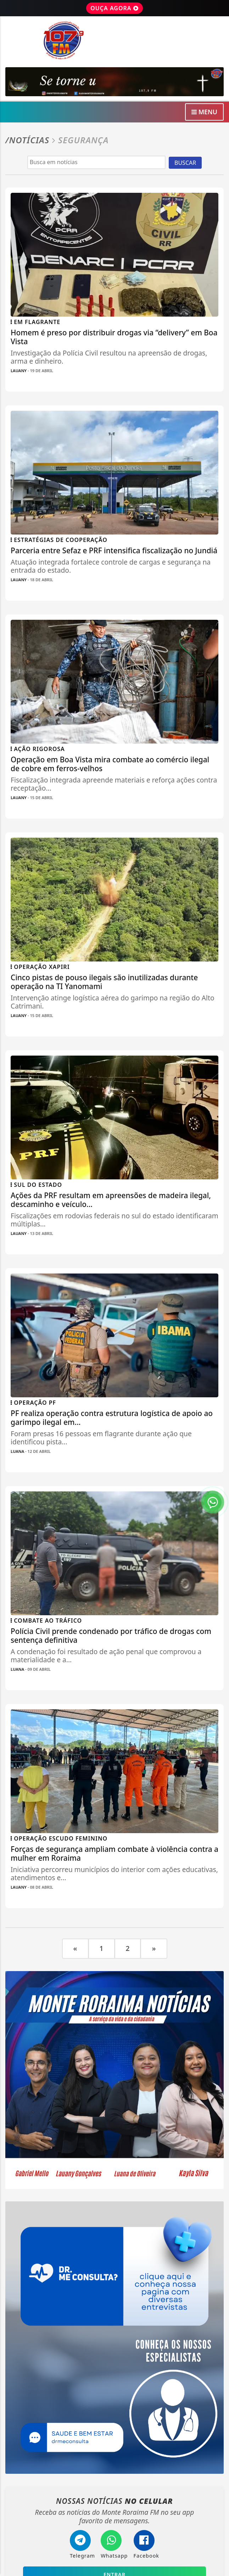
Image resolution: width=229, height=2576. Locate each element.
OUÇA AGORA (114, 8)
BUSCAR (185, 163)
